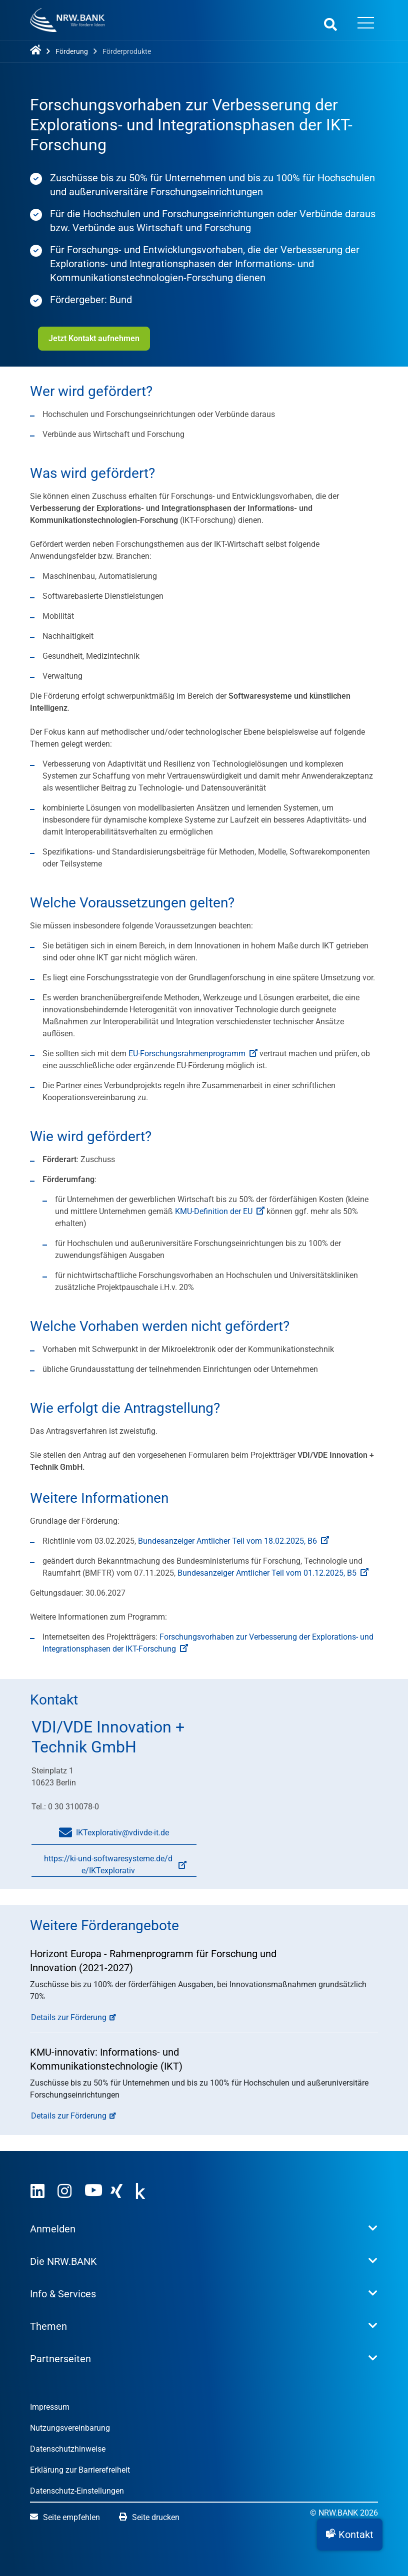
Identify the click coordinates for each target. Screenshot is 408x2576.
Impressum (50, 2407)
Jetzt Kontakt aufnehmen (94, 338)
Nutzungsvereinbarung (70, 2428)
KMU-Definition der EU (219, 1211)
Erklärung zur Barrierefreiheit (80, 2470)
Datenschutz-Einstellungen (77, 2491)
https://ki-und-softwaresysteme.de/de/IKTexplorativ (109, 1865)
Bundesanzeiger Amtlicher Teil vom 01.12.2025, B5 (273, 1573)
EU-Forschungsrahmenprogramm (193, 1053)
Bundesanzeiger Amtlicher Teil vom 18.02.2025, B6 (233, 1541)
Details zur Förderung (68, 2017)
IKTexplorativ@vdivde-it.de (114, 1832)
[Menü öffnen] (365, 24)
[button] (349, 2535)
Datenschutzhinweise (68, 2449)
